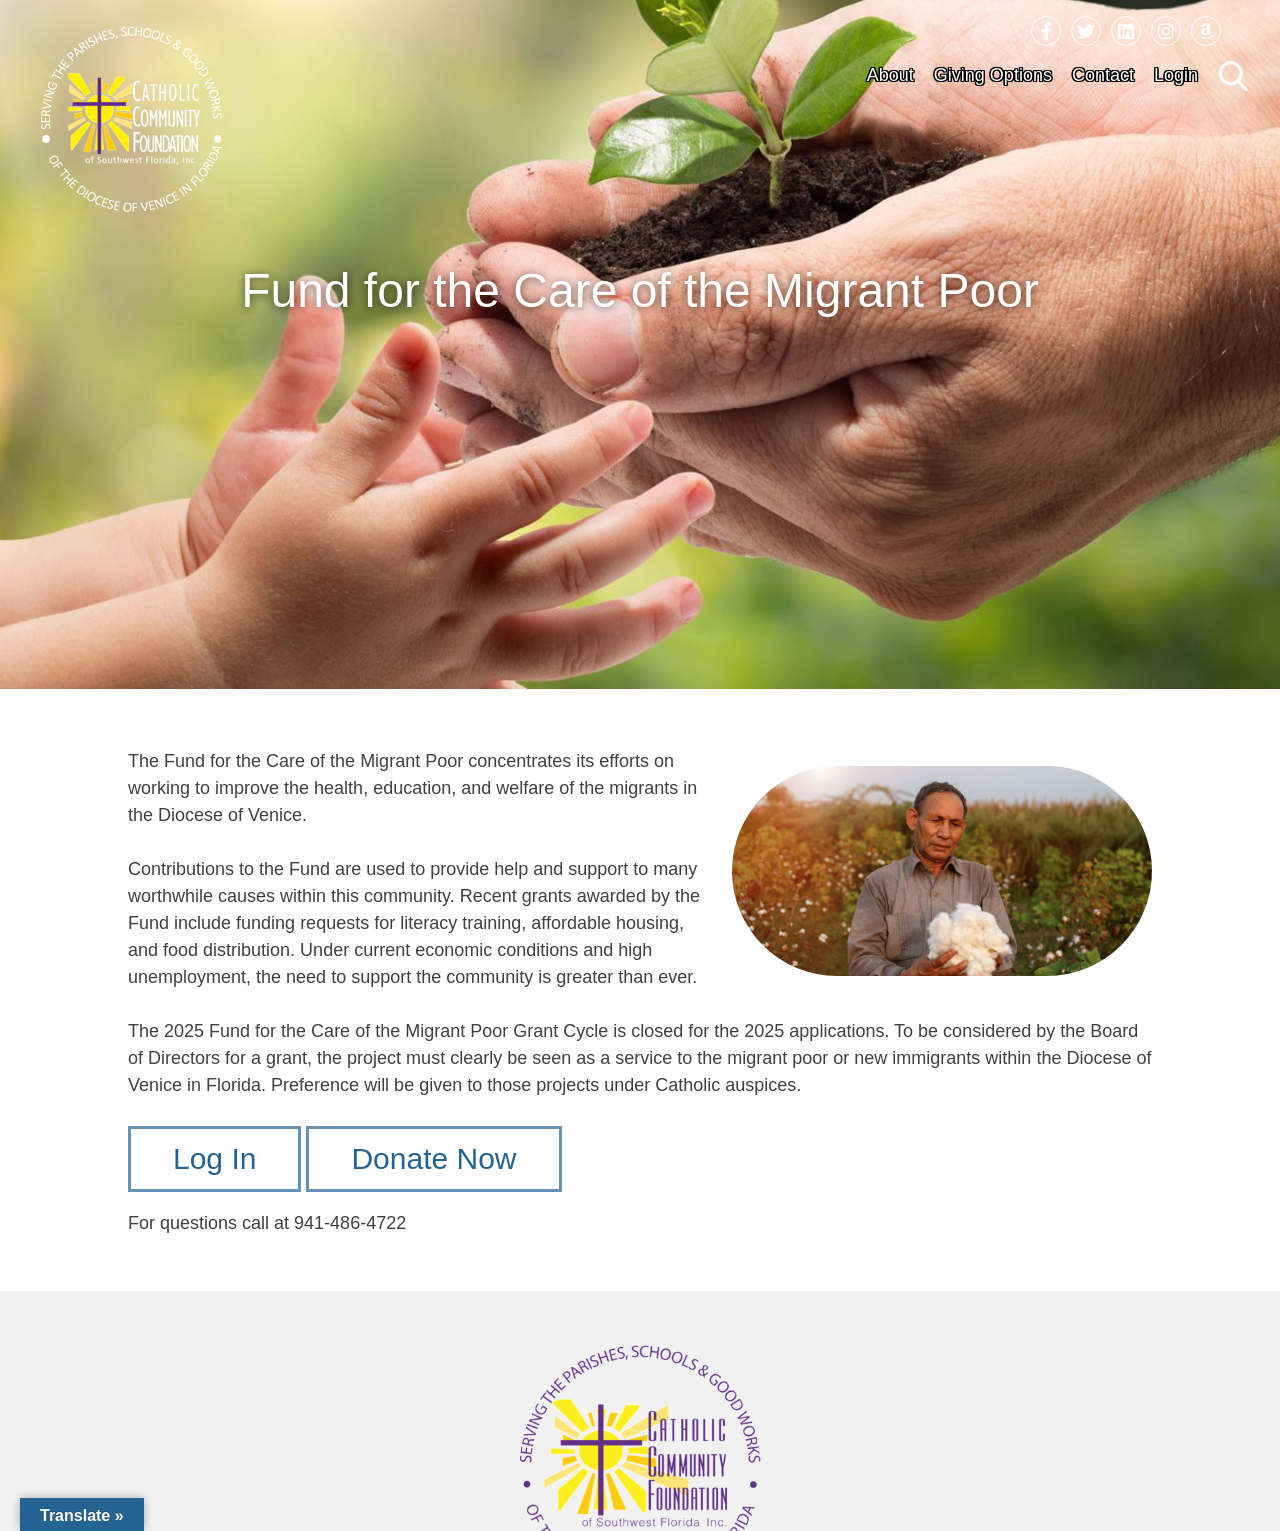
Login (1176, 75)
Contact (1103, 75)
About (890, 75)
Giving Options (993, 75)
